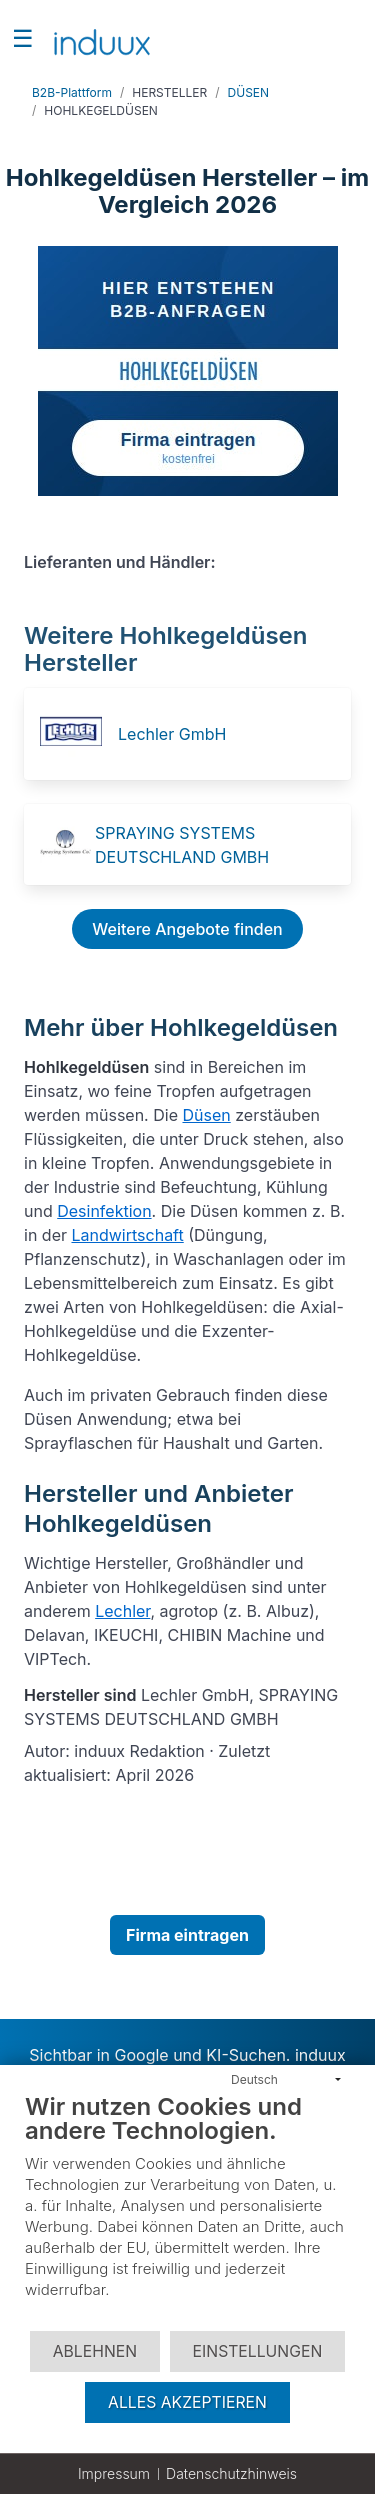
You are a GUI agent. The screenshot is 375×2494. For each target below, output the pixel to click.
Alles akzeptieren (187, 2402)
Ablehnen (95, 2351)
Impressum (114, 2473)
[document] (187, 2210)
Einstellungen (258, 2351)
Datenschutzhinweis (231, 2473)
